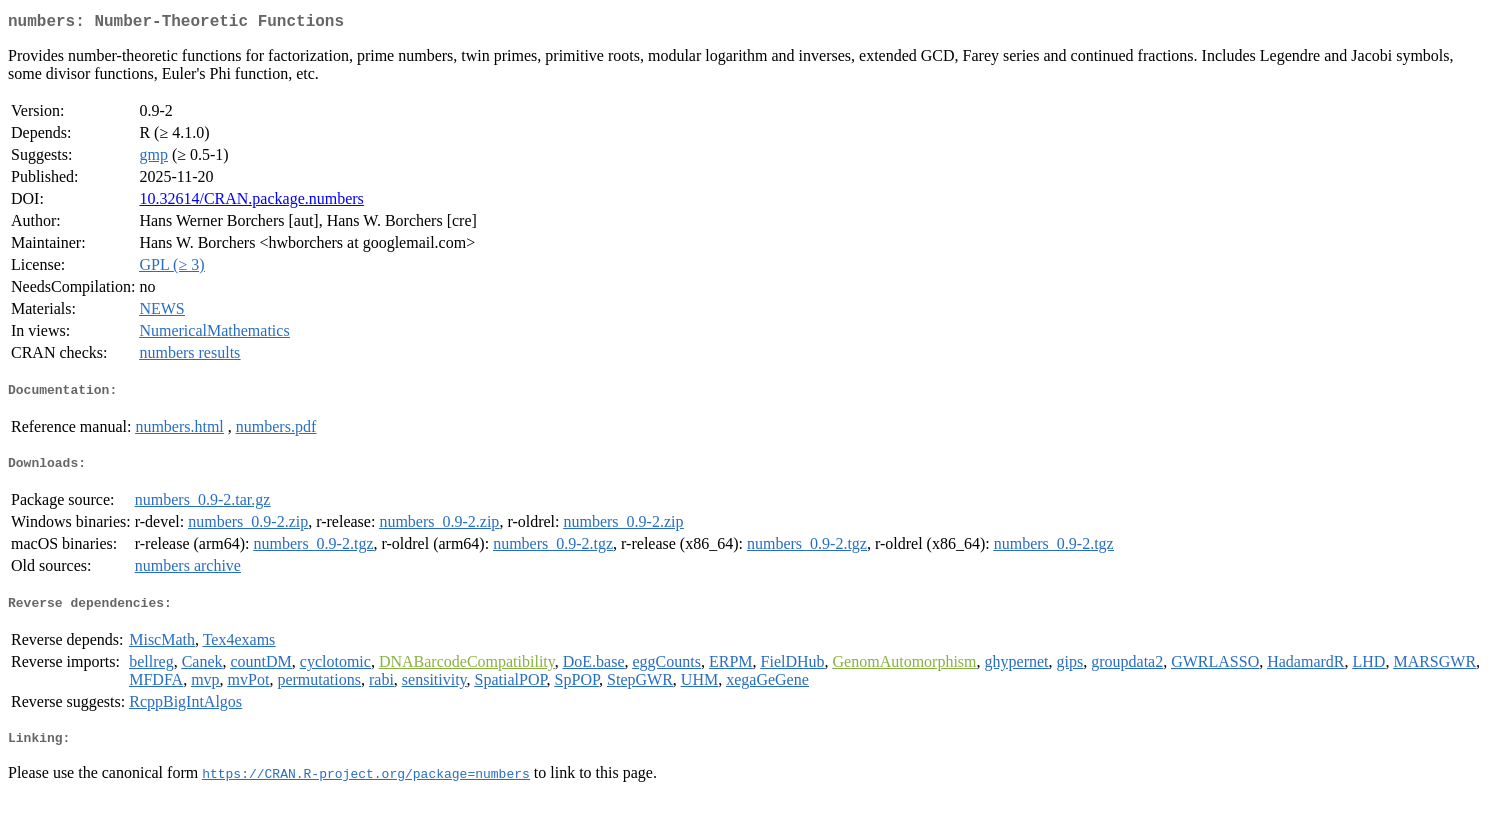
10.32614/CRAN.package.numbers (251, 202)
